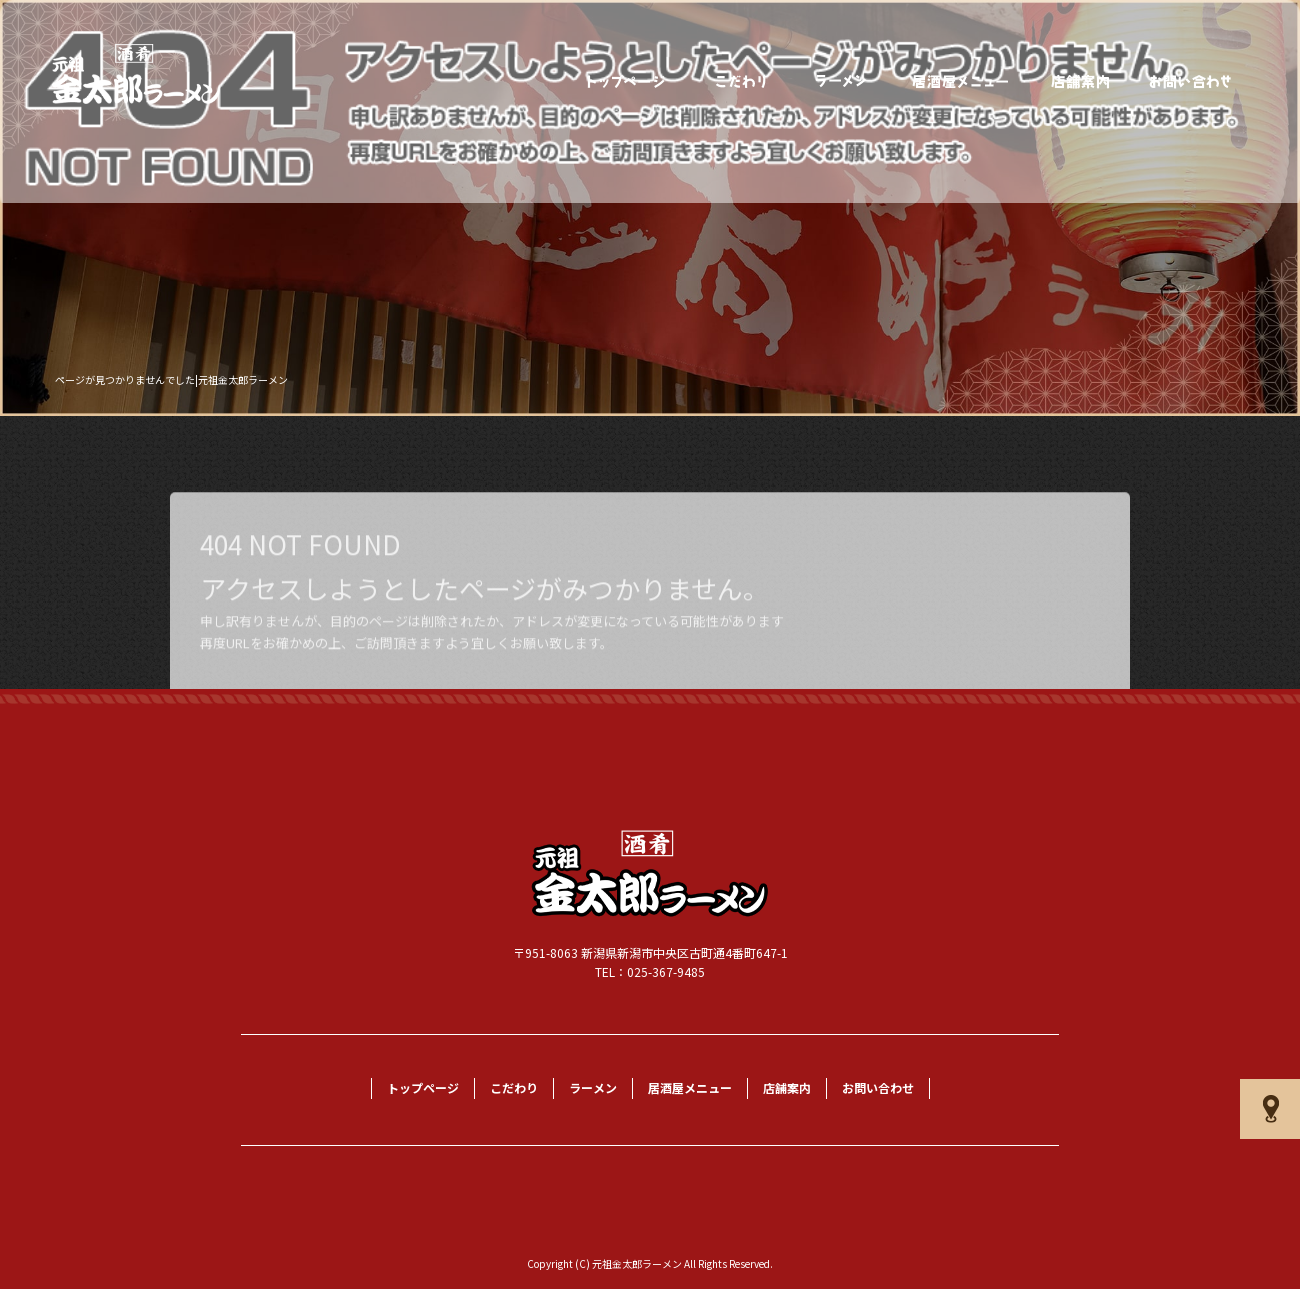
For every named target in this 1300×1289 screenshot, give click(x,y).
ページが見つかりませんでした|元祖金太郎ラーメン (171, 379)
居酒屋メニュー (961, 81)
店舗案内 (1081, 81)
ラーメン (841, 81)
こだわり (741, 81)
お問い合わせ (1191, 81)
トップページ (626, 81)
